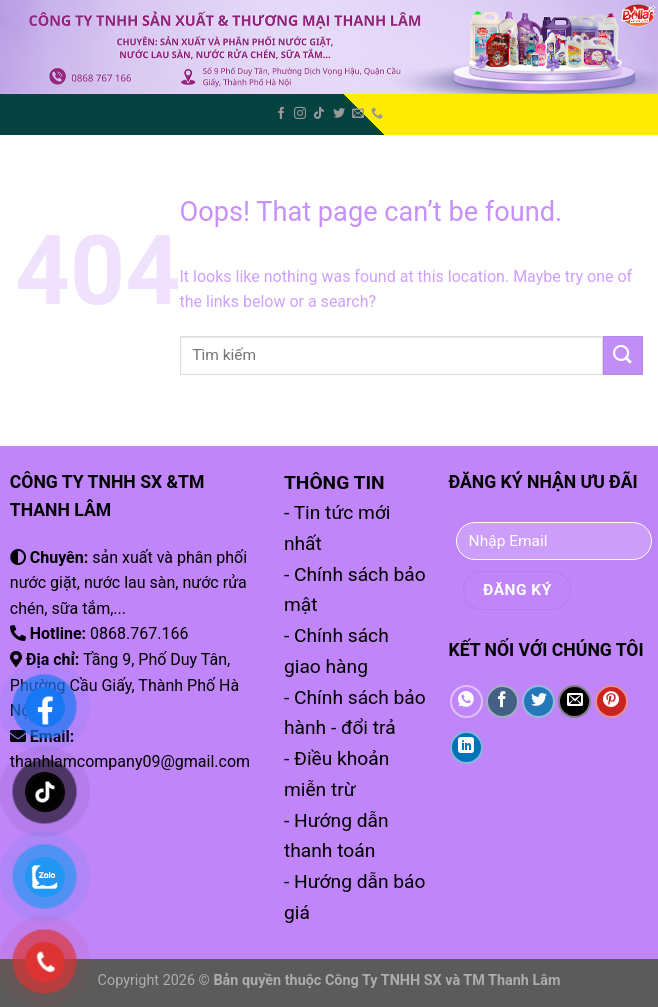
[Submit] (623, 355)
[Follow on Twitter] (339, 114)
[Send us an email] (358, 114)
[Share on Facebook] (502, 701)
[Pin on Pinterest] (611, 701)
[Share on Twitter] (538, 701)
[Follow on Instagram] (300, 114)
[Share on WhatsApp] (466, 701)
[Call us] (377, 114)
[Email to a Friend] (574, 701)
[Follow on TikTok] (319, 114)
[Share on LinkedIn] (466, 747)
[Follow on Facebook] (281, 114)
